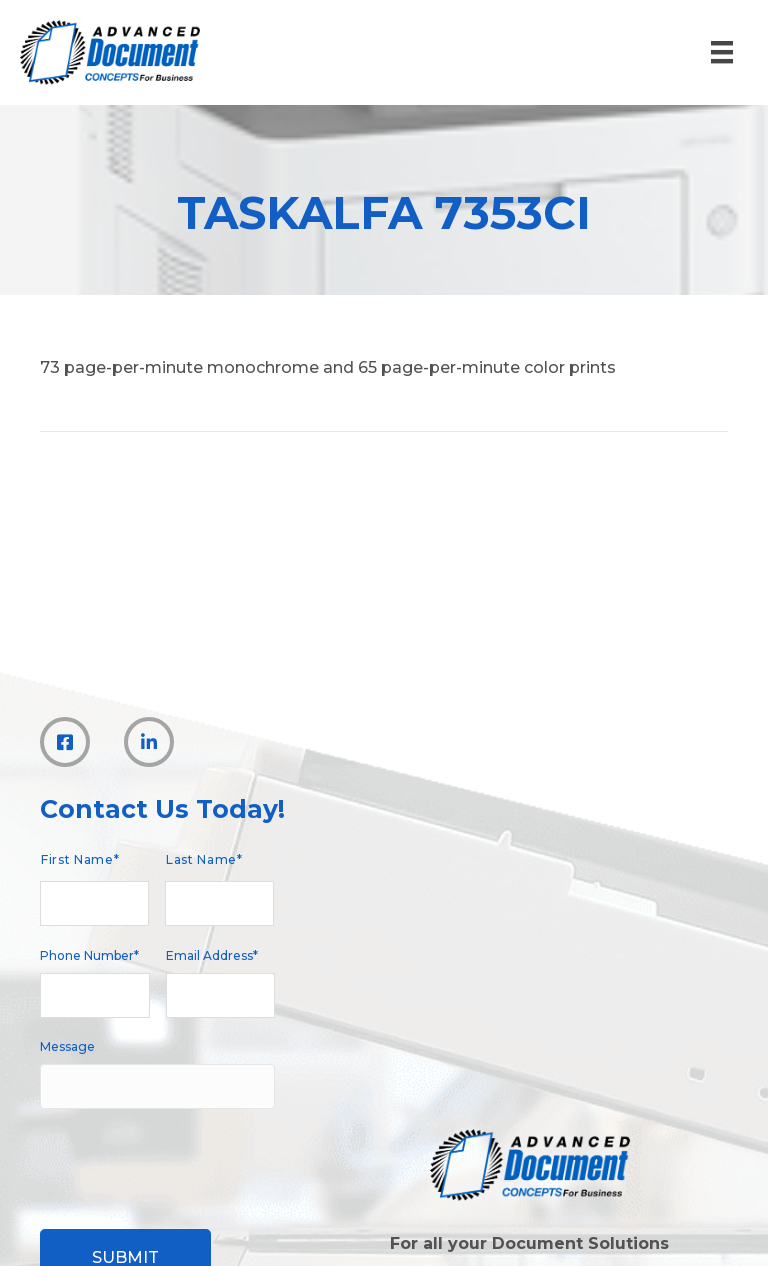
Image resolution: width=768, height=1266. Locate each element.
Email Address (212, 955)
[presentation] (192, 1158)
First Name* (80, 859)
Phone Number (89, 955)
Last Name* (204, 859)
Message (67, 1046)
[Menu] (722, 52)
